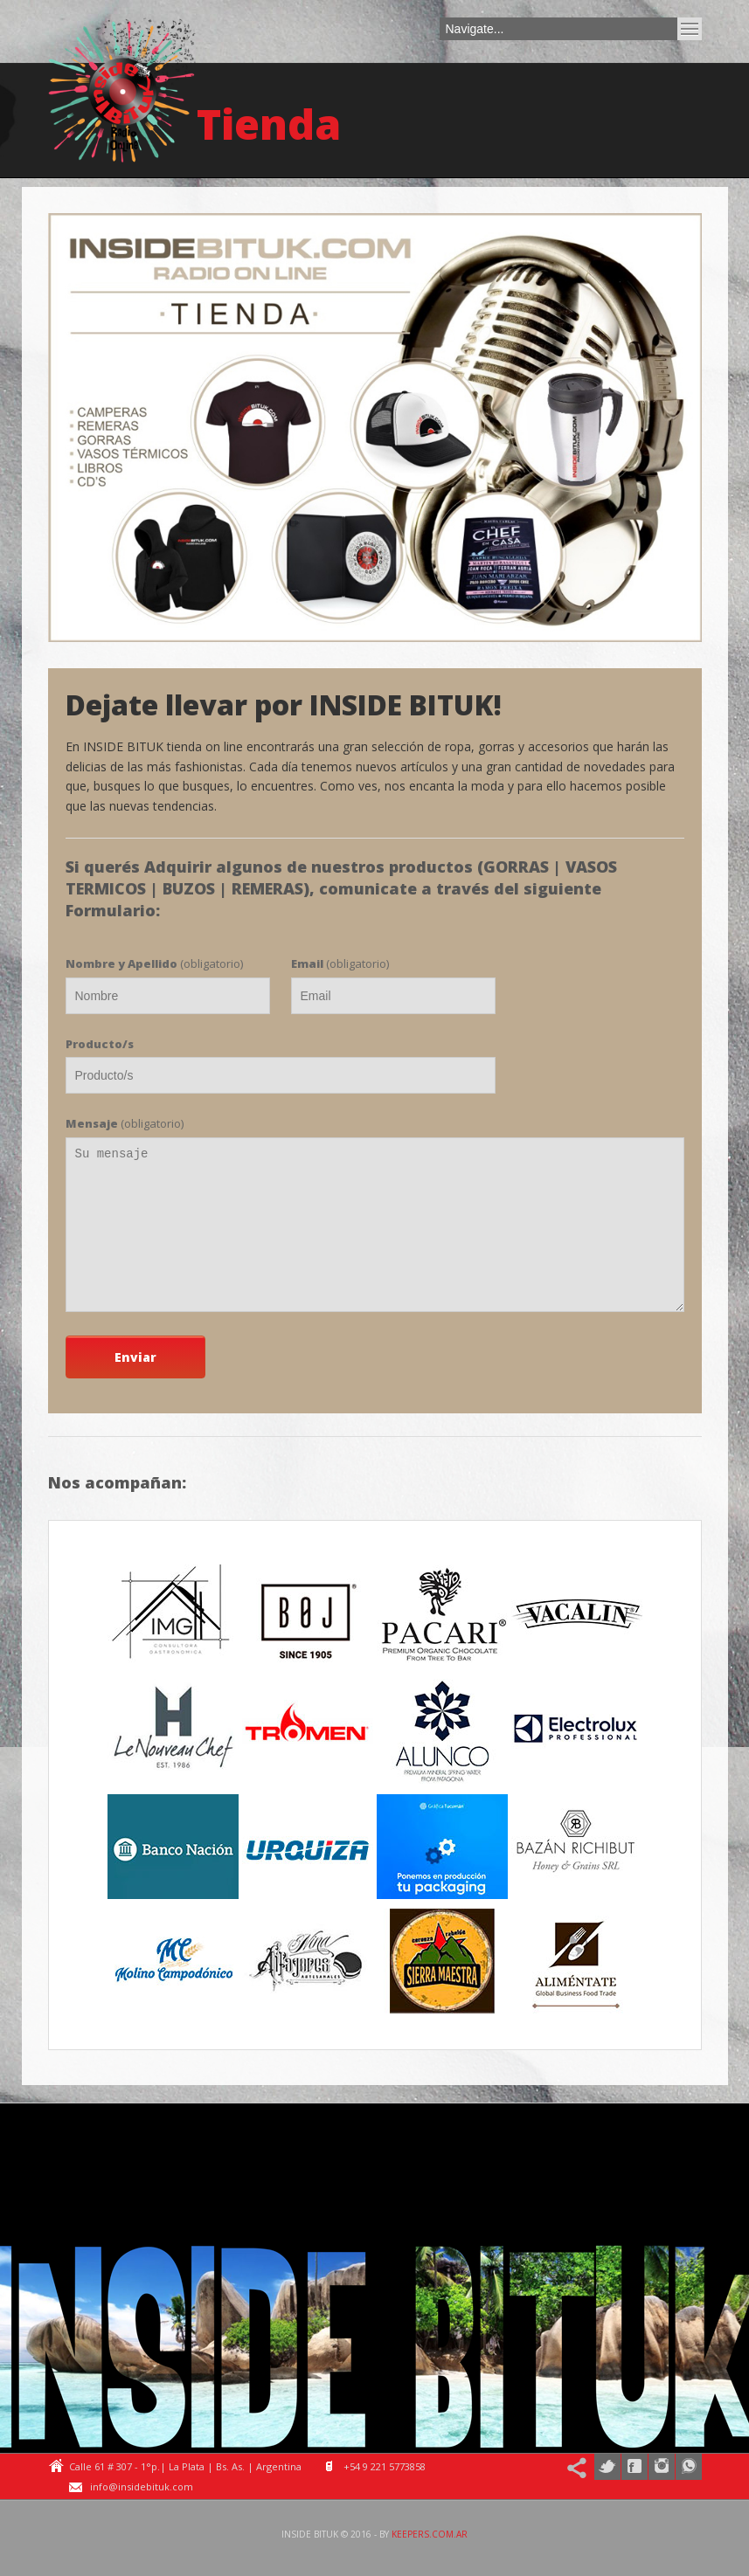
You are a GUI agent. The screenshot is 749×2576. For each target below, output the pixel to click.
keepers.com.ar (430, 2534)
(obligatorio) (154, 963)
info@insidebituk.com (141, 2486)
